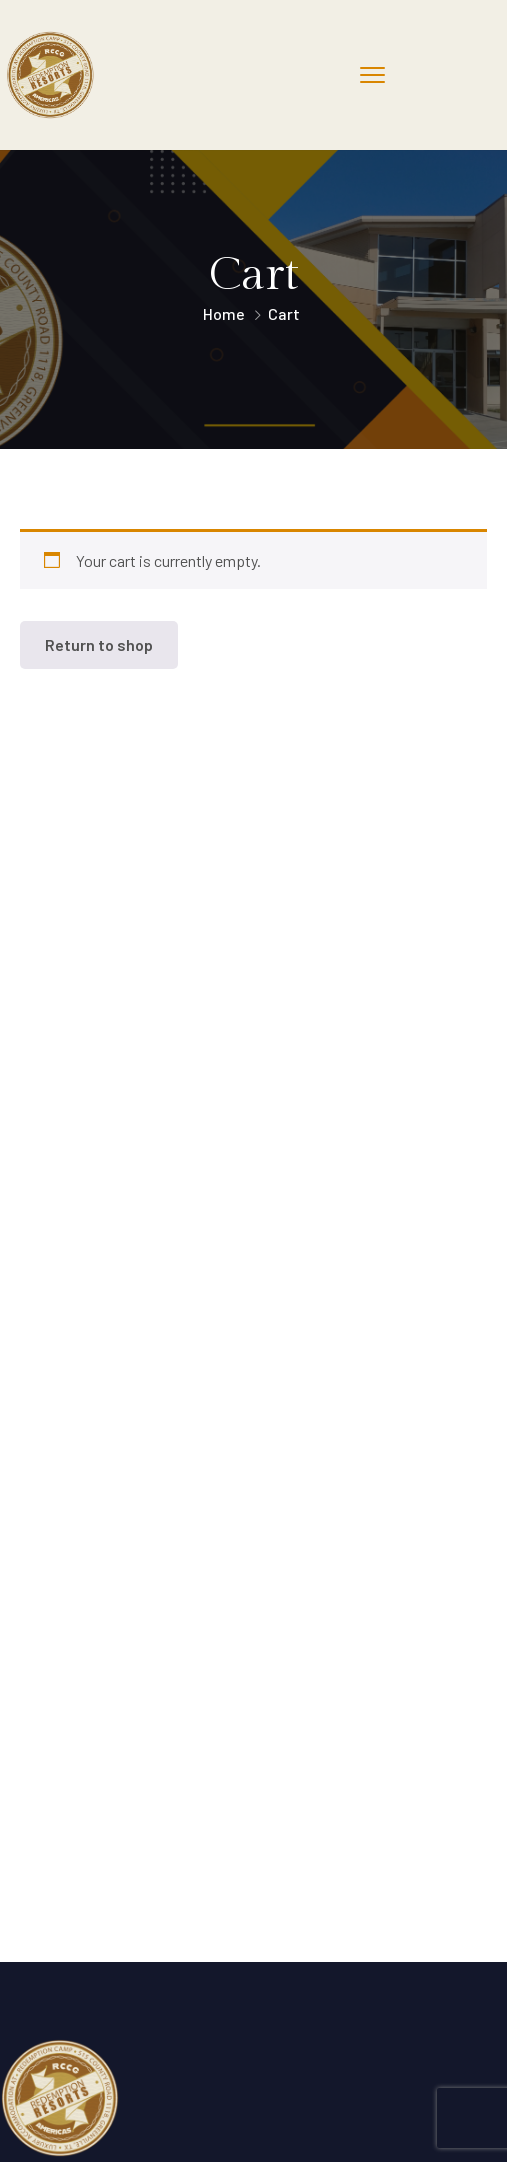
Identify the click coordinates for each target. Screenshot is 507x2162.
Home (224, 313)
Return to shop (99, 644)
